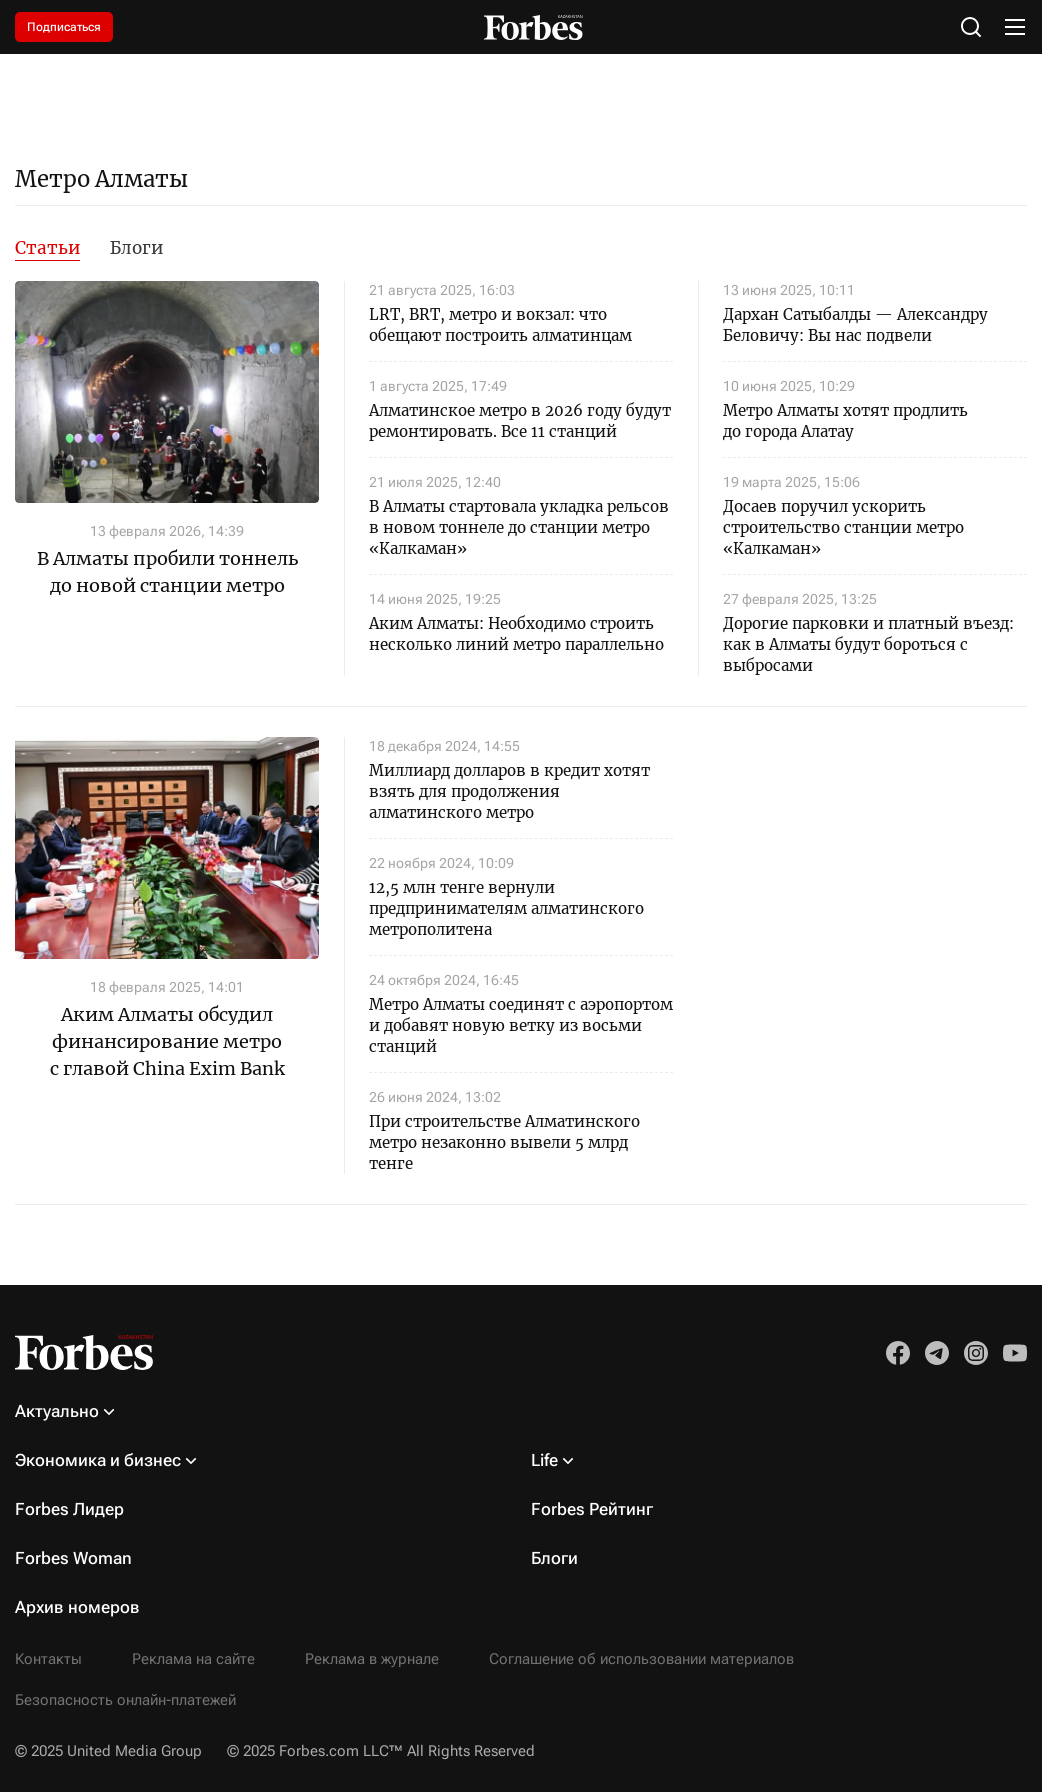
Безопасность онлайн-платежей (125, 1700)
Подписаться (64, 27)
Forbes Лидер (69, 1509)
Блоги (136, 248)
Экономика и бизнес (98, 1460)
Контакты (48, 1659)
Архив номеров (77, 1607)
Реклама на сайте (193, 1659)
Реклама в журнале (372, 1659)
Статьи (47, 248)
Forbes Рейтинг (592, 1509)
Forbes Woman (73, 1558)
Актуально (57, 1411)
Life (544, 1460)
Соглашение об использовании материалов (641, 1659)
